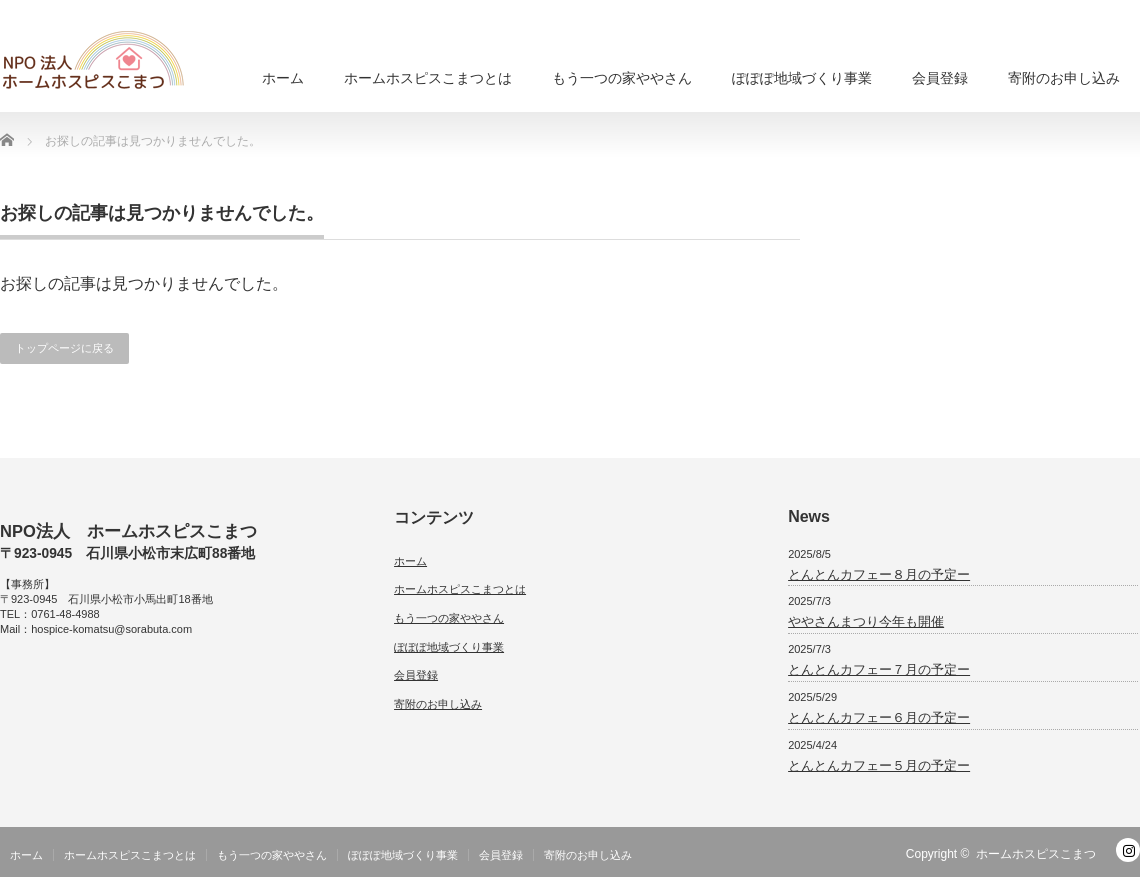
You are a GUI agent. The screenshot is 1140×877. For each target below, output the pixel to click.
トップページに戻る (64, 348)
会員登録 (940, 78)
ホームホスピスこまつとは (428, 78)
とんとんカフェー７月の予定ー (879, 669)
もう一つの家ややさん (622, 78)
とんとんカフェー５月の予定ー (879, 765)
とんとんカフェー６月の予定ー (879, 717)
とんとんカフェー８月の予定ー (879, 574)
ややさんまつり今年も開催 (866, 621)
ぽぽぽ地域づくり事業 (802, 78)
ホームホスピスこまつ (1036, 854)
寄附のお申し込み (1064, 78)
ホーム (283, 78)
